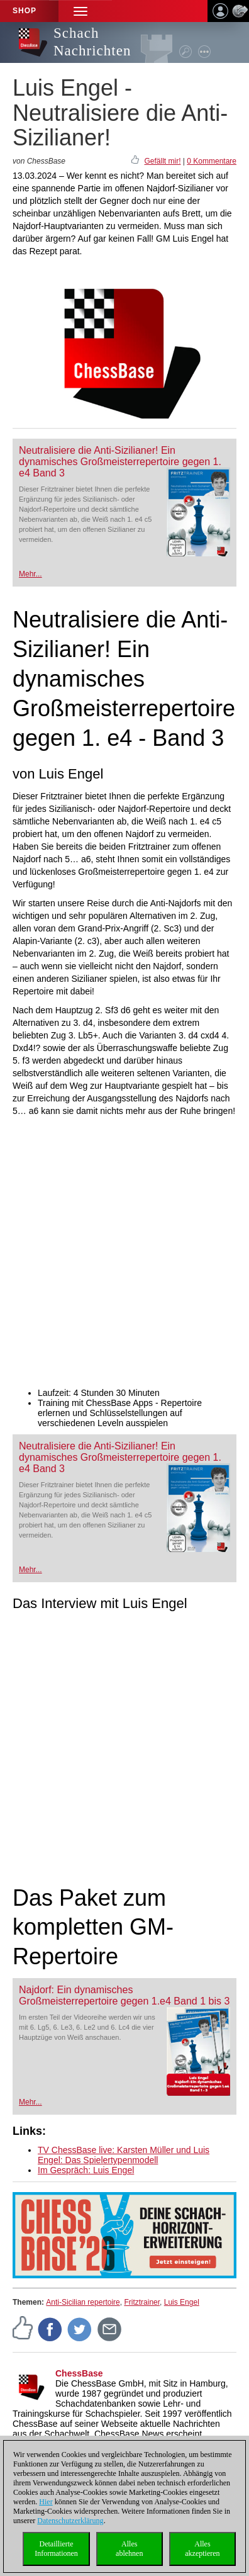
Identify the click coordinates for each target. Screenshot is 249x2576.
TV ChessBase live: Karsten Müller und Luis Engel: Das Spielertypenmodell (123, 2155)
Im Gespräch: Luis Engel (86, 2170)
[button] (80, 11)
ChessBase (79, 2373)
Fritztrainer (142, 2302)
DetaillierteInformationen (56, 2548)
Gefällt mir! (162, 161)
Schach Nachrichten (92, 42)
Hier (45, 2501)
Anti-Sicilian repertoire (82, 2302)
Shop (24, 10)
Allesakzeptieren (202, 2548)
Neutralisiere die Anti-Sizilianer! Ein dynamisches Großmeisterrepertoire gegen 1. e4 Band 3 (120, 461)
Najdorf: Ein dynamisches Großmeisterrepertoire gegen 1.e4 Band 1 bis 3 (124, 1995)
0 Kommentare (211, 161)
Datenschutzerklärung (70, 2520)
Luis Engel (181, 2302)
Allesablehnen (129, 2548)
